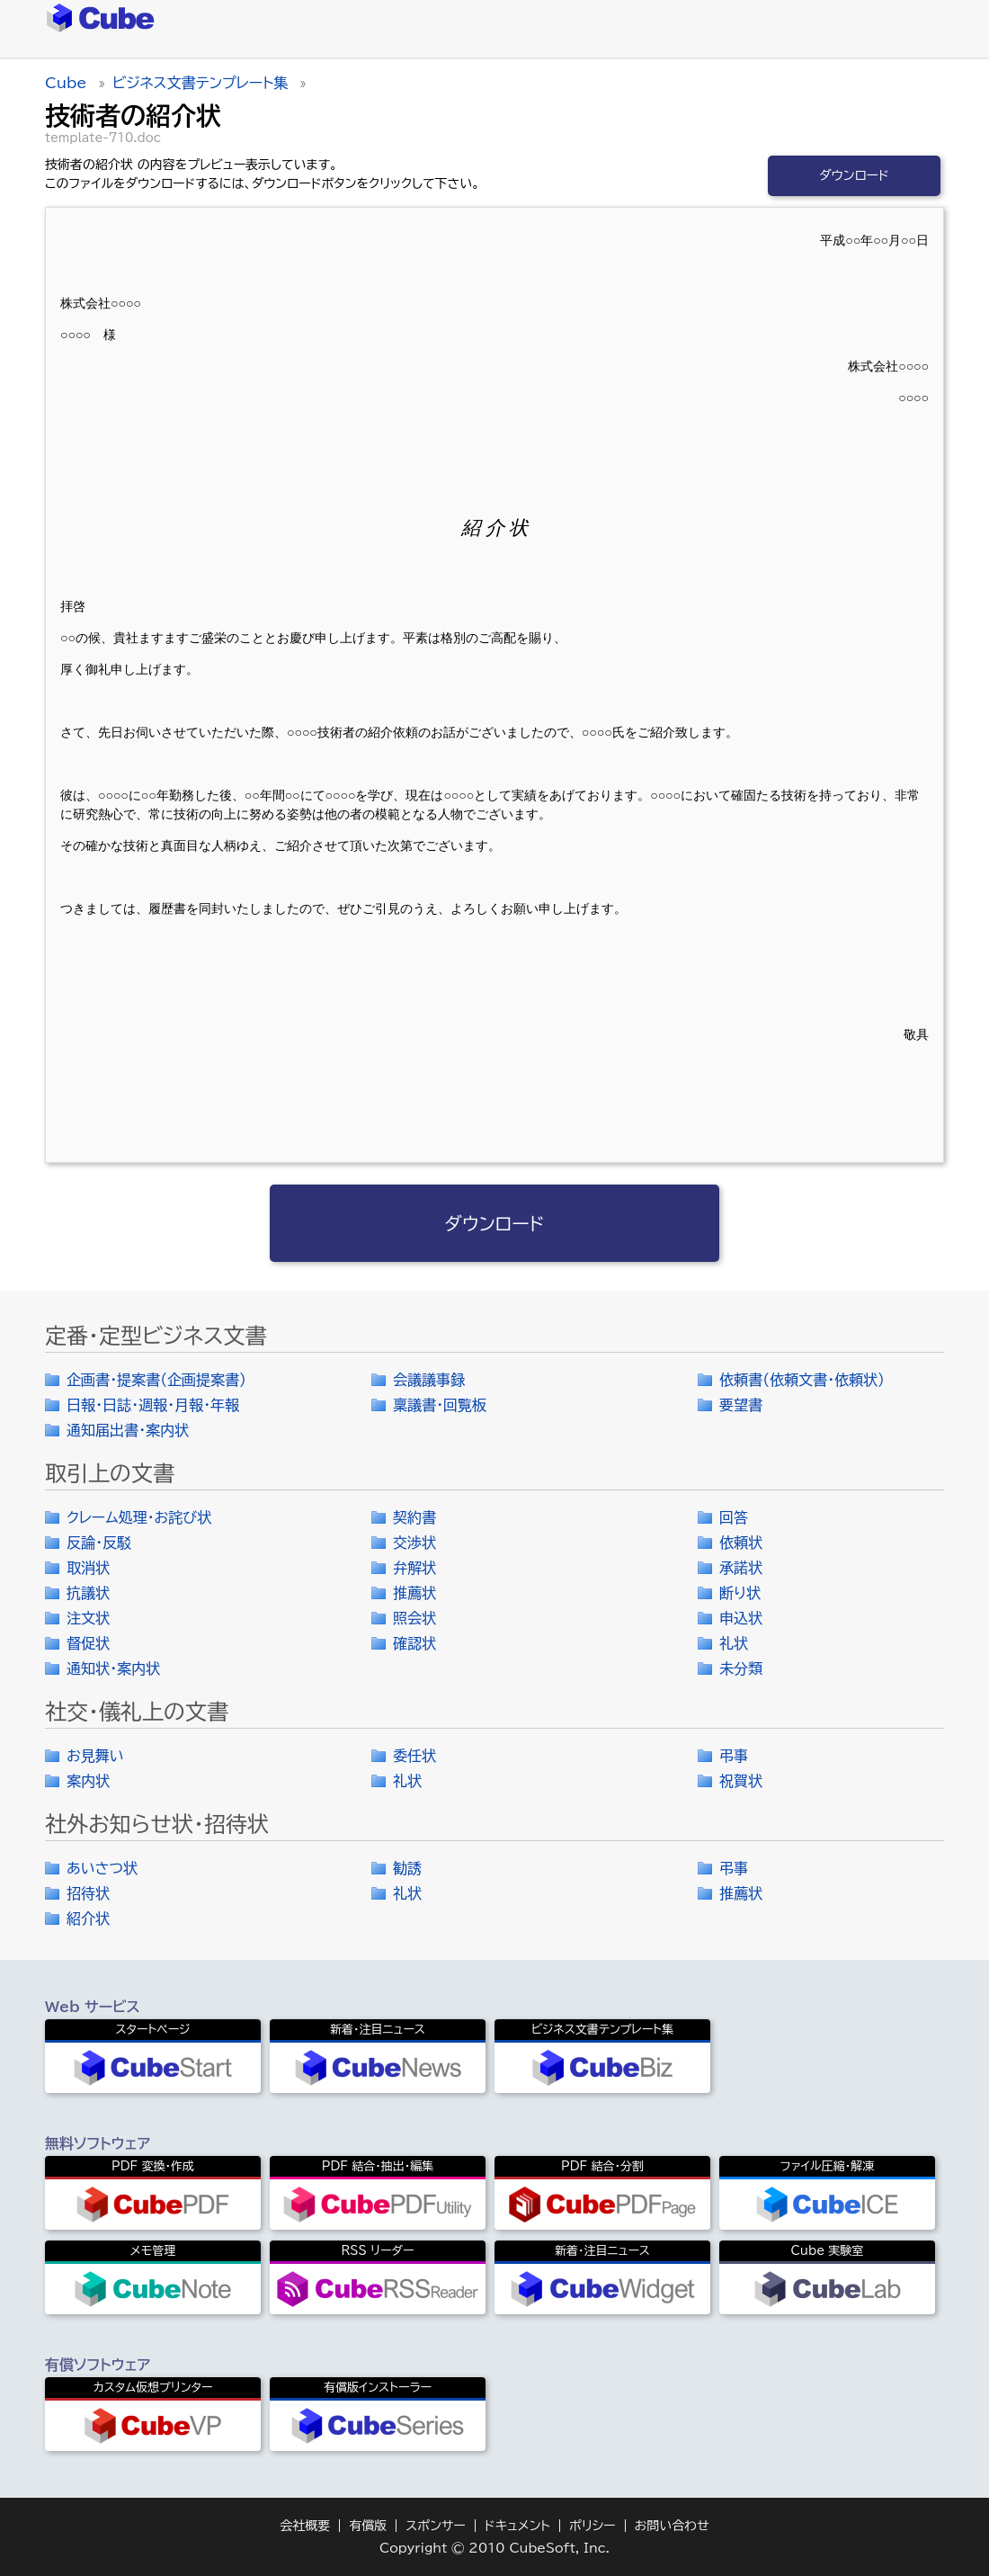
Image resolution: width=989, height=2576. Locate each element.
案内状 (88, 1781)
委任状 (414, 1756)
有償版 (368, 2525)
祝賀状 (740, 1781)
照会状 (414, 1618)
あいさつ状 (102, 1868)
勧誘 (407, 1868)
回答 (733, 1517)
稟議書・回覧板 (439, 1405)
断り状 (740, 1593)
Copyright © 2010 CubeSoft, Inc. (494, 2548)
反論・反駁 (99, 1542)
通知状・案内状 (113, 1668)
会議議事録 (429, 1380)
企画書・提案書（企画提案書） (156, 1380)
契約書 (414, 1517)
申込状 (740, 1618)
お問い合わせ (672, 2525)
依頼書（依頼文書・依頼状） (802, 1380)
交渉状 (414, 1542)
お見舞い (95, 1756)
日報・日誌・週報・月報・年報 (153, 1405)
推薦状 (414, 1593)
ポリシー (592, 2525)
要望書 (740, 1405)
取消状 (88, 1568)
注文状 (88, 1618)
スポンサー (435, 2525)
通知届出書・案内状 (128, 1430)
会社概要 (305, 2525)
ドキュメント (517, 2525)
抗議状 (88, 1593)
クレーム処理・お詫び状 (139, 1517)
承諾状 (740, 1568)
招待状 (88, 1893)
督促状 (88, 1643)
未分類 (740, 1668)
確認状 (414, 1643)
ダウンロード (854, 175)
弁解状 (414, 1568)
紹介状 (88, 1918)
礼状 (733, 1643)
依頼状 (740, 1542)
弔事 (733, 1756)
